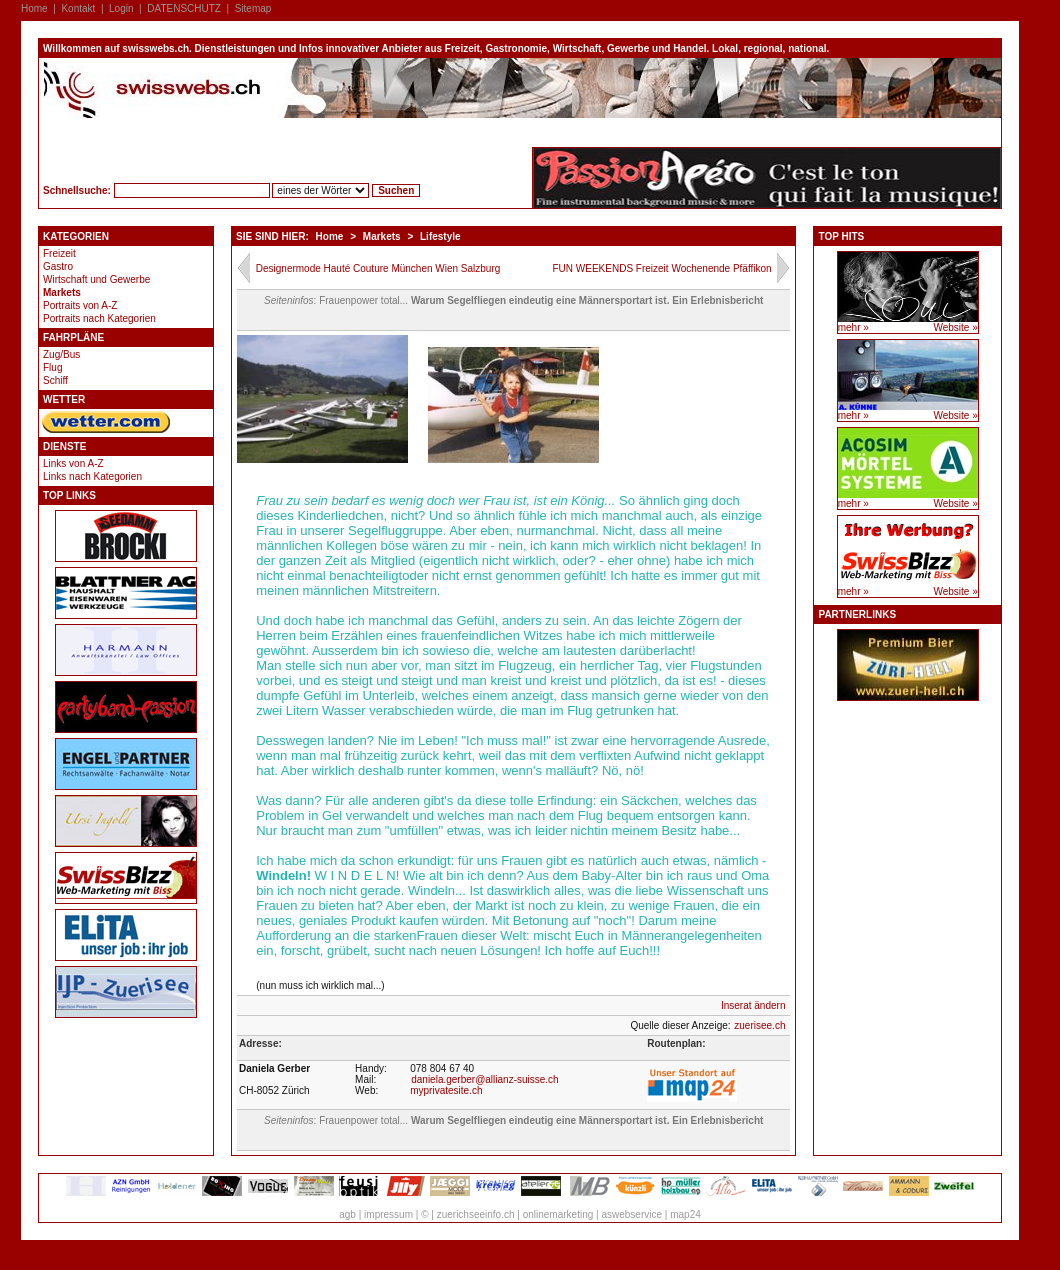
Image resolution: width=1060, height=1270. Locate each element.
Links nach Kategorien (92, 476)
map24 (685, 1214)
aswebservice (631, 1214)
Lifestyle (440, 236)
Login (121, 8)
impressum (388, 1214)
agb (347, 1214)
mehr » (853, 327)
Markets (62, 292)
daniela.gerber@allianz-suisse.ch (484, 1079)
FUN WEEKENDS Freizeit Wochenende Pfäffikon (661, 268)
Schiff (55, 380)
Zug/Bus (61, 354)
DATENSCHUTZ (184, 8)
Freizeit (59, 253)
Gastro (58, 266)
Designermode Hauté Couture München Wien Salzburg (378, 268)
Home (34, 8)
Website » (955, 327)
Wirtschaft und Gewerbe (96, 279)
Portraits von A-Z (80, 305)
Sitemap (253, 8)
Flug (52, 367)
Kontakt (78, 8)
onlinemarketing (558, 1214)
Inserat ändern (753, 1005)
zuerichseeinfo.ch (476, 1214)
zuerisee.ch (759, 1025)
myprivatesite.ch (446, 1090)
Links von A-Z (73, 463)
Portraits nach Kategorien (99, 318)
